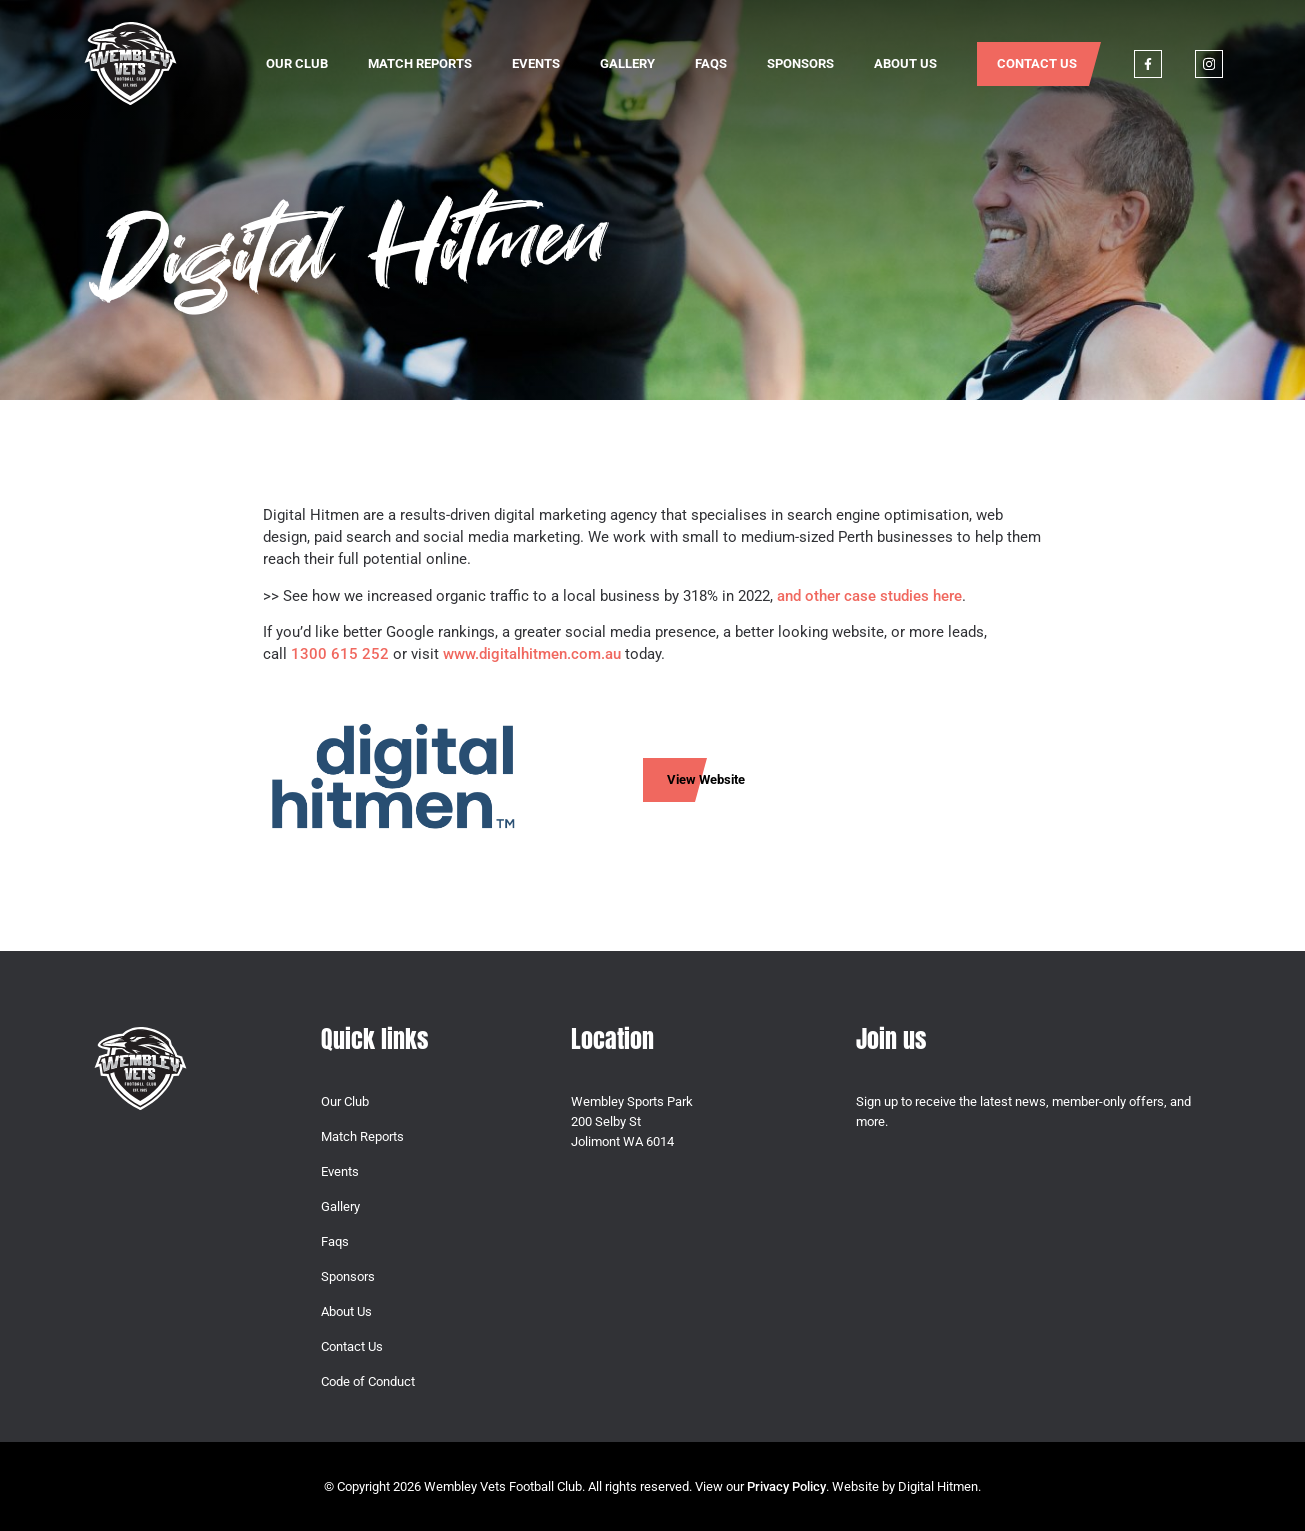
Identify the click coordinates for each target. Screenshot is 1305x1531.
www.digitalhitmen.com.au (532, 654)
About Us (905, 63)
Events (536, 63)
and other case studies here (869, 596)
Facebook (1148, 64)
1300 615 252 (340, 654)
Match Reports (420, 63)
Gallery (627, 63)
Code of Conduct (368, 1381)
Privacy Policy (786, 1486)
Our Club (297, 63)
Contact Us (1037, 63)
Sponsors (800, 63)
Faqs (711, 63)
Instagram (1209, 64)
